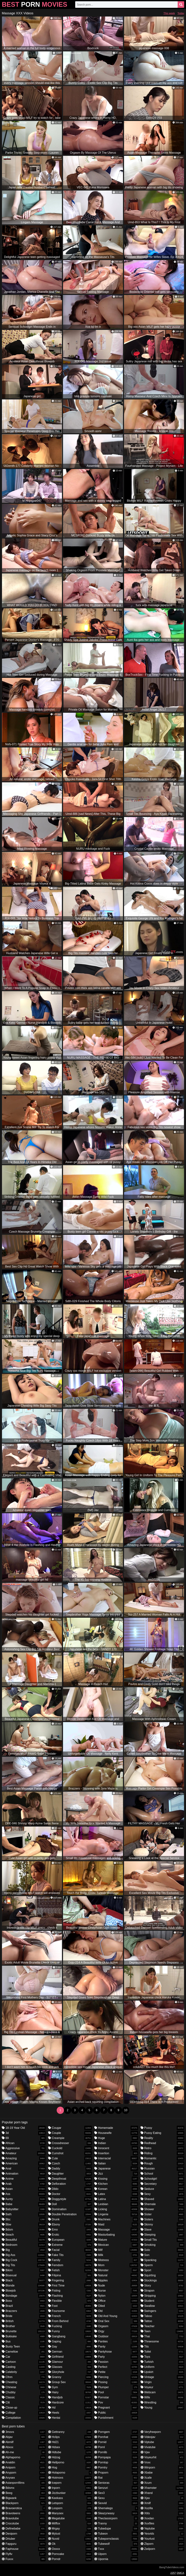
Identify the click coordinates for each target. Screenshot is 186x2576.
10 (125, 2110)
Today (180, 13)
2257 (173, 2572)
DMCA (180, 2572)
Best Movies (34, 4)
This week (169, 13)
